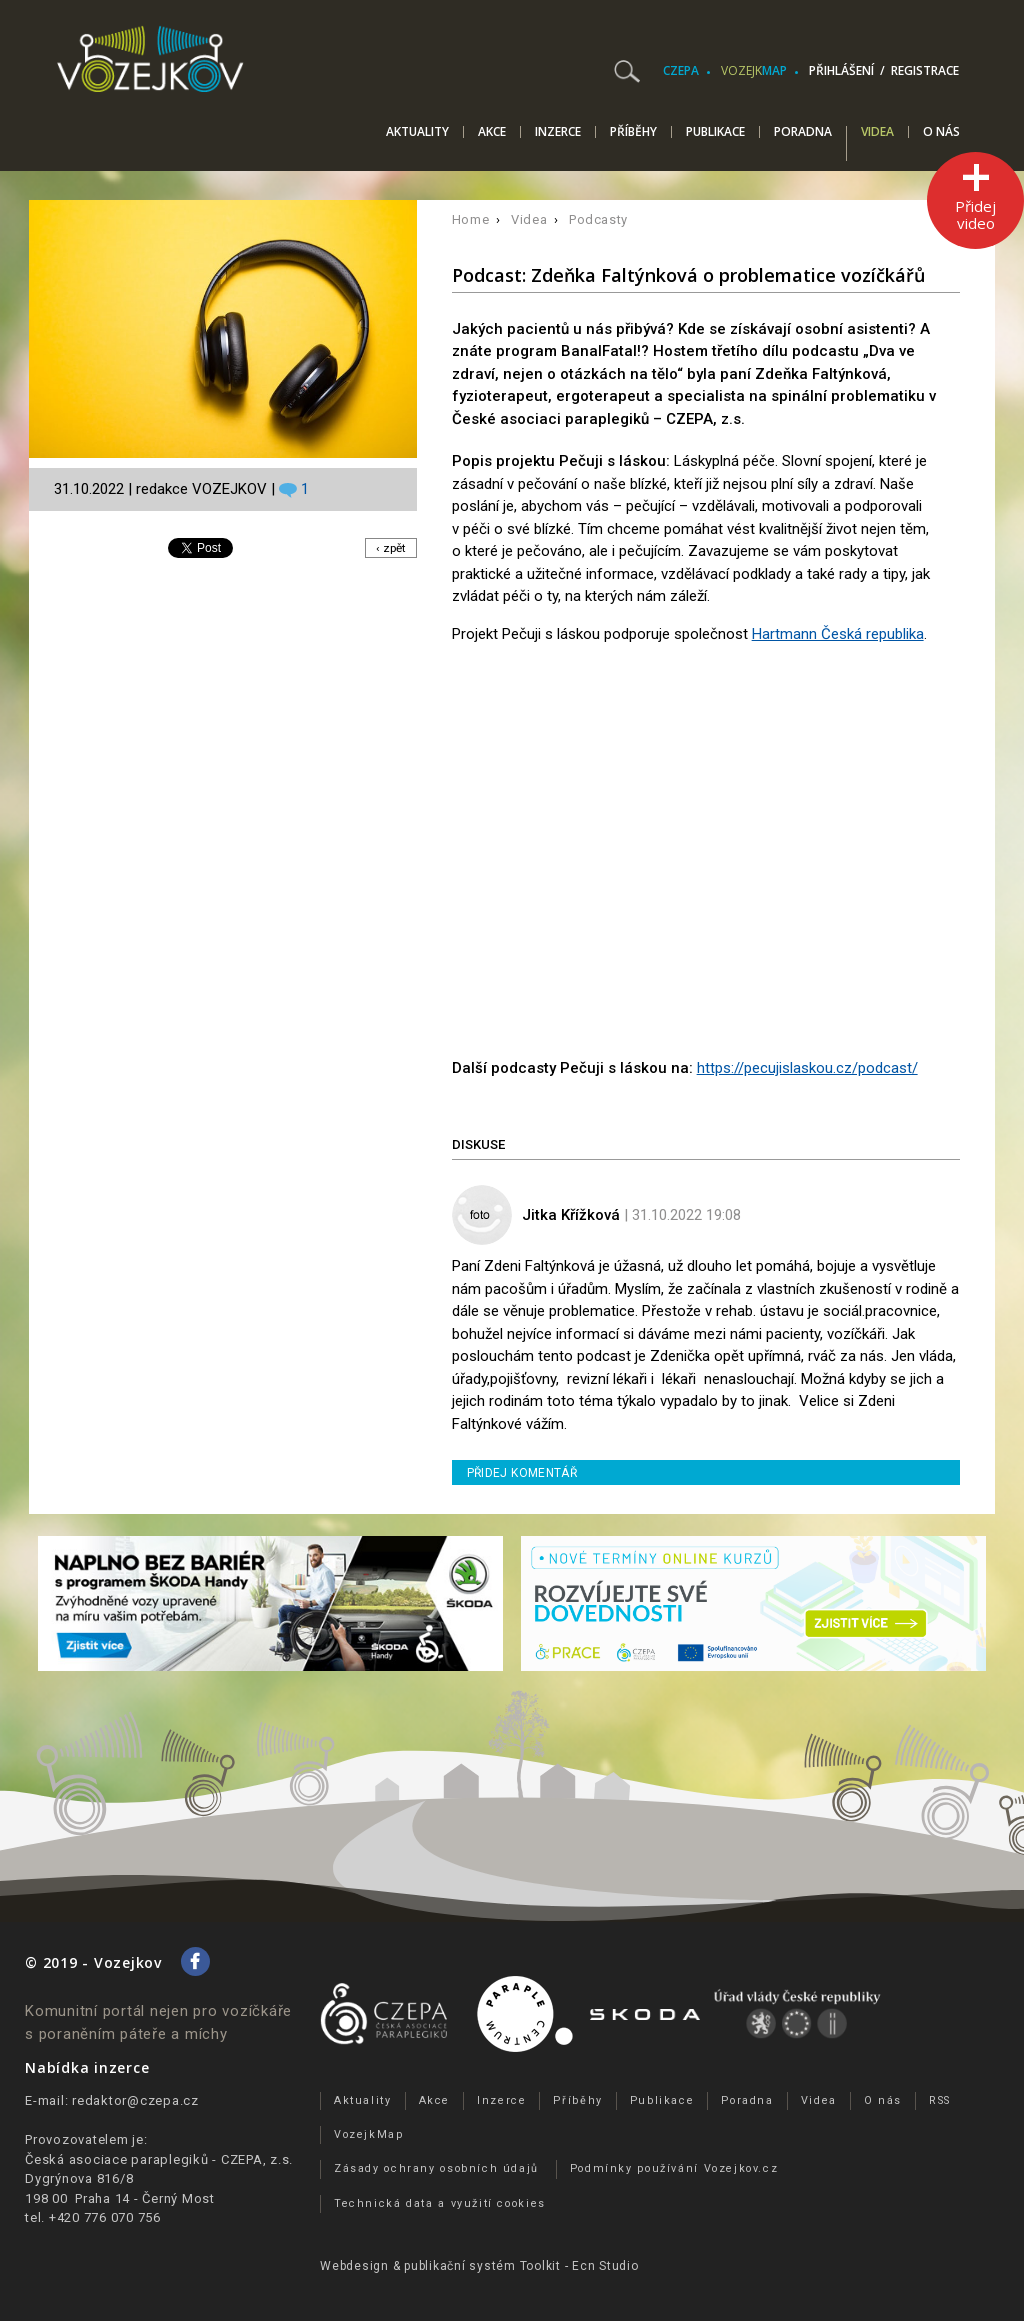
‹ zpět (389, 547)
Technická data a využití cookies (440, 2203)
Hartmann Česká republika (838, 634)
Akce (492, 132)
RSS (940, 2100)
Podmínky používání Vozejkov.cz (674, 2168)
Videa (877, 133)
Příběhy (633, 132)
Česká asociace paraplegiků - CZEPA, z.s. (159, 2159)
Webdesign (354, 2266)
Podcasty (598, 219)
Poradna (803, 132)
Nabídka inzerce (87, 2067)
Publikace (715, 132)
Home (471, 219)
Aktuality (417, 132)
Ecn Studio (605, 2266)
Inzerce (558, 132)
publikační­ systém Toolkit (482, 2266)
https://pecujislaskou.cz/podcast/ (807, 1068)
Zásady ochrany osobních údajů (436, 2168)
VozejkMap (369, 2134)
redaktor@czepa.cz (135, 2100)
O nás (941, 132)
